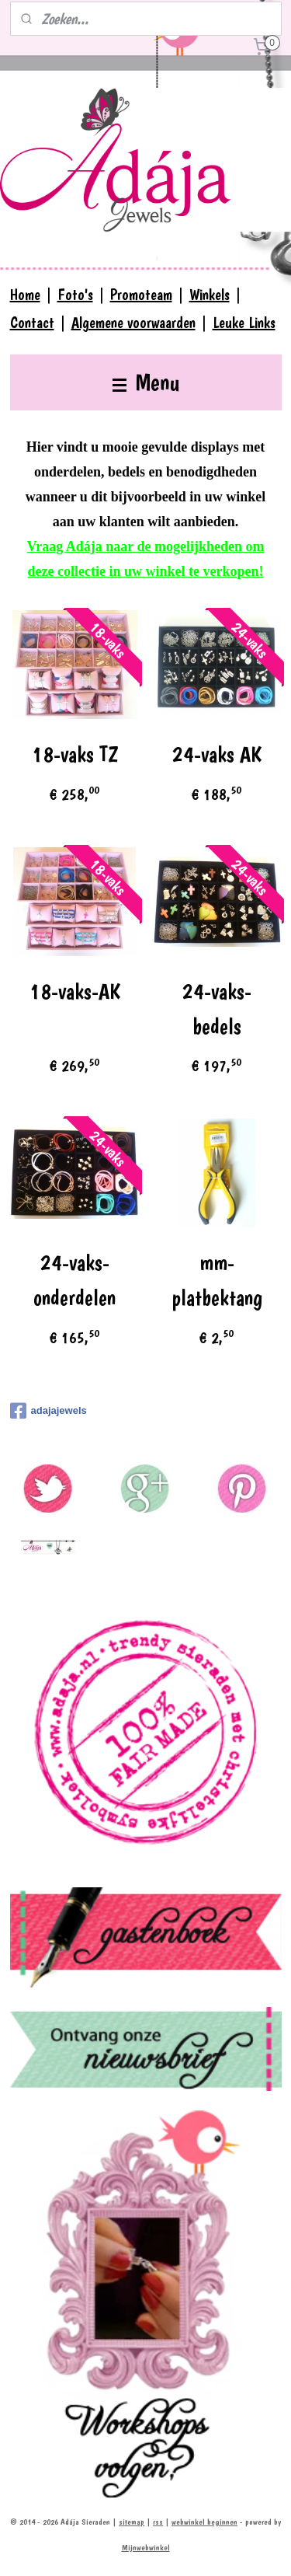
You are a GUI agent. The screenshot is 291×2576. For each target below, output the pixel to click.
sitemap (131, 2522)
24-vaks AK (217, 754)
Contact (32, 322)
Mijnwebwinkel (146, 2548)
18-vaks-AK (74, 991)
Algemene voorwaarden (133, 322)
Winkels (209, 294)
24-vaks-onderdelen (74, 1281)
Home (25, 294)
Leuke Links (244, 322)
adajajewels (48, 1410)
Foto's (75, 294)
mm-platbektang (216, 1281)
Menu (146, 382)
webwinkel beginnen (204, 2522)
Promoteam (141, 294)
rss (158, 2522)
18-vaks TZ (75, 754)
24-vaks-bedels (216, 1009)
